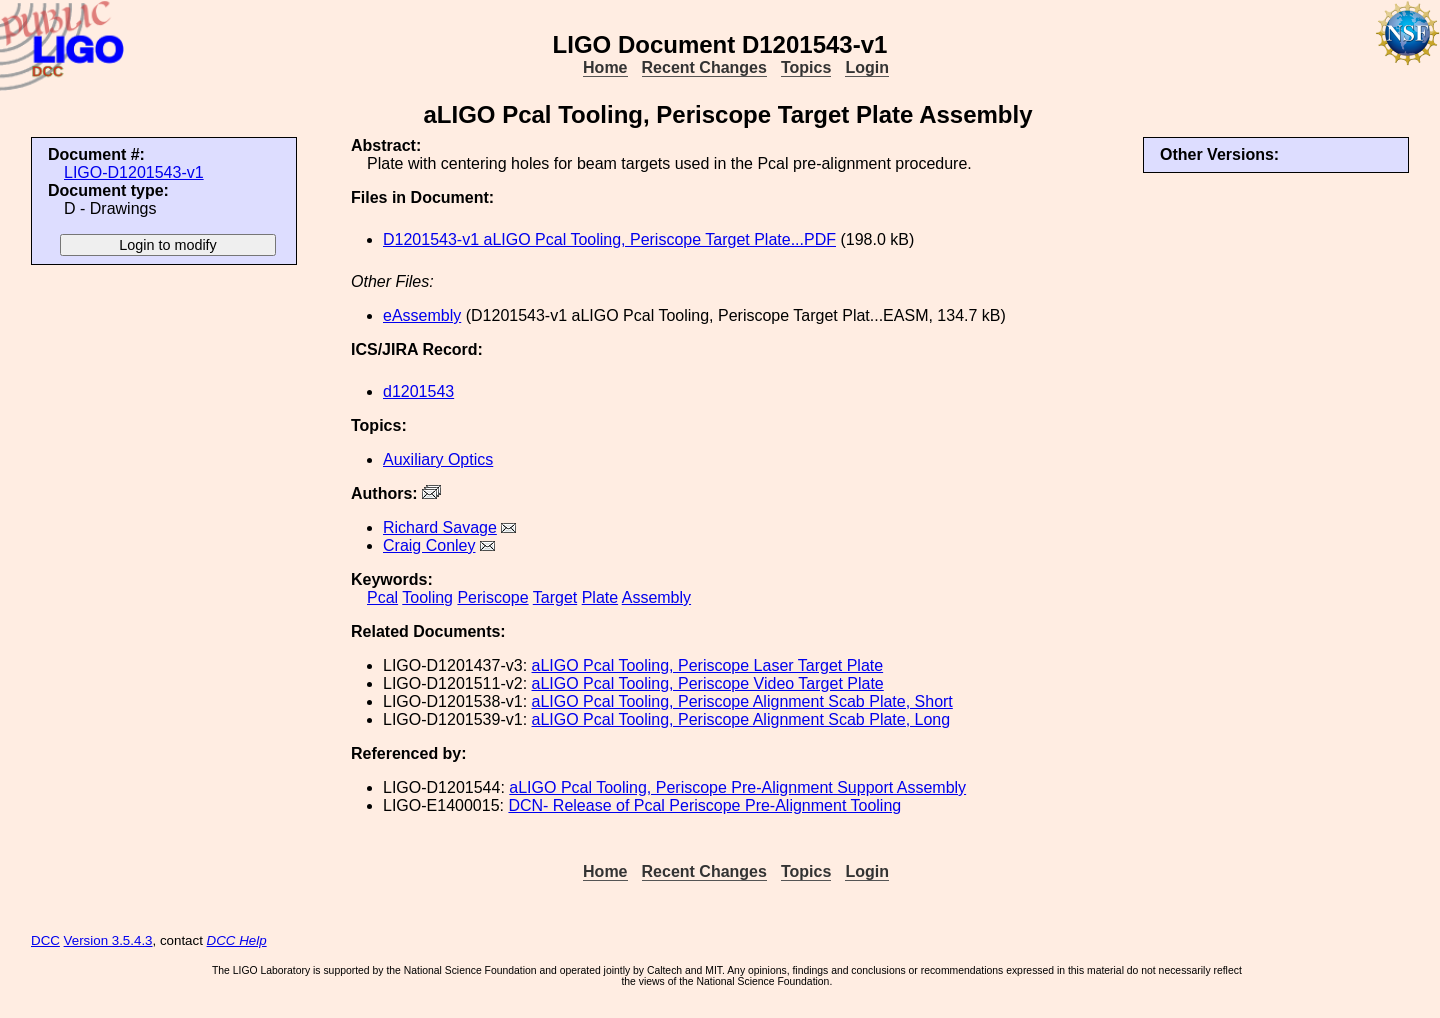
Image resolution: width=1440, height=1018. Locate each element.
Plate (600, 597)
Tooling (427, 597)
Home (605, 67)
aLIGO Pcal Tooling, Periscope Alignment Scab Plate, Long (741, 719)
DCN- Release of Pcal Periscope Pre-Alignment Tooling (704, 805)
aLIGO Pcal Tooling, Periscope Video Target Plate (708, 683)
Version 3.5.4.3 (108, 940)
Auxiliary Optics (438, 459)
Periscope (492, 597)
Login (867, 67)
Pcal (382, 597)
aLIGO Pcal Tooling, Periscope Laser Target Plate (708, 665)
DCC (45, 940)
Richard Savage (440, 527)
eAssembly (422, 315)
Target (555, 597)
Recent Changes (704, 67)
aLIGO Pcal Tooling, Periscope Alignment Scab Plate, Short (742, 701)
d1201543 (418, 391)
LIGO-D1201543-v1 (134, 172)
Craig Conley (429, 545)
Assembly (656, 597)
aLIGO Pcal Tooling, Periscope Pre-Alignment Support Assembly (737, 787)
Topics (806, 67)
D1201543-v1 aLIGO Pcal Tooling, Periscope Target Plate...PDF (609, 239)
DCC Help (237, 940)
